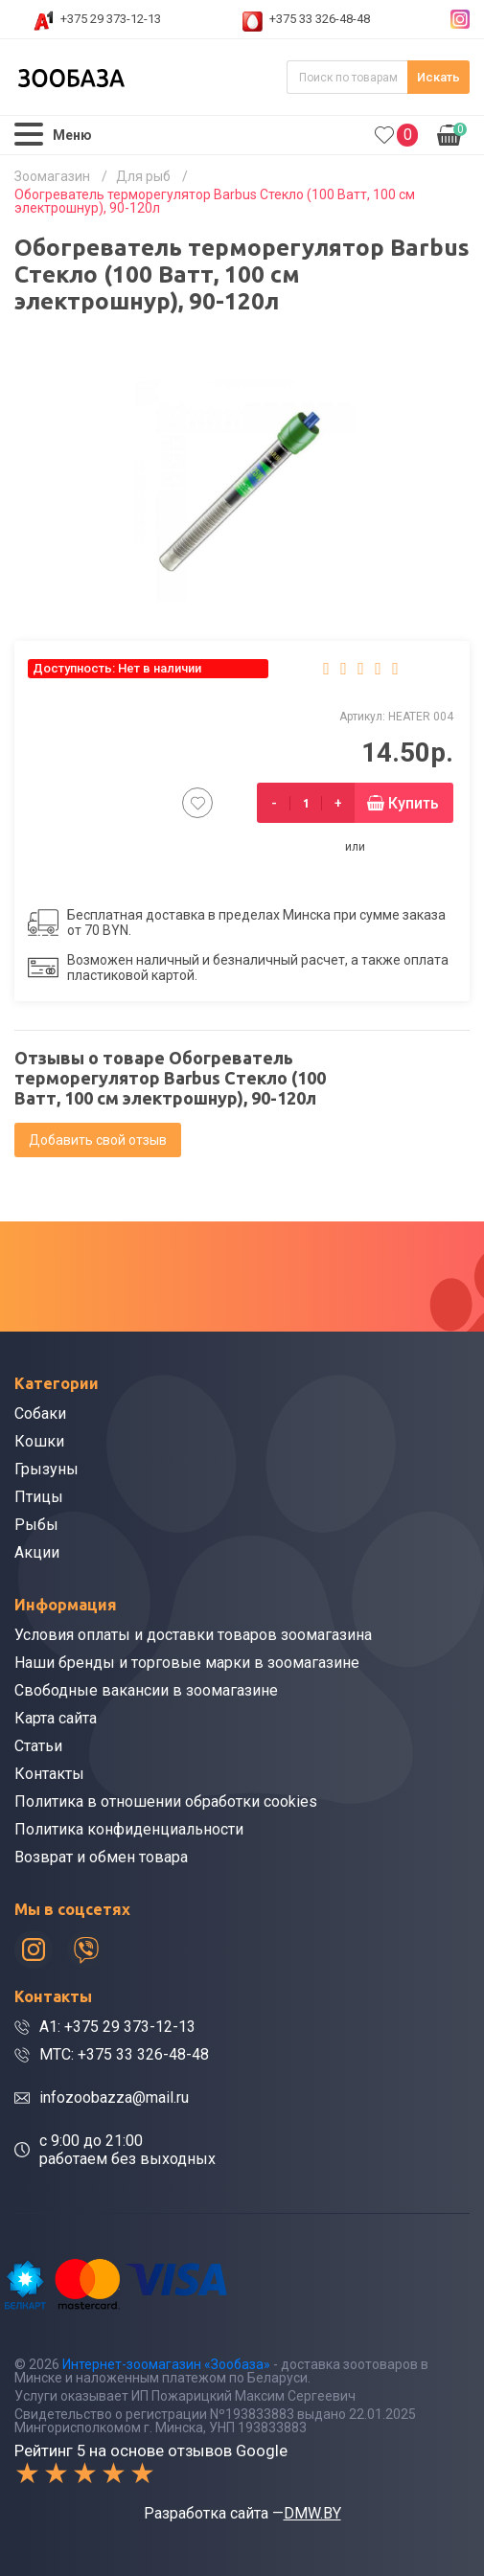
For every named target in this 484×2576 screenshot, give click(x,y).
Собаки (40, 1413)
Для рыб (143, 176)
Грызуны (46, 1469)
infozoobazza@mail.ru (114, 2097)
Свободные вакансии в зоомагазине (146, 1690)
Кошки (39, 1441)
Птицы (38, 1497)
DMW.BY (312, 2513)
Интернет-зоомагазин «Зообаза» (166, 2364)
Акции (36, 1552)
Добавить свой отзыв (98, 1140)
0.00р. (452, 133)
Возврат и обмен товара (101, 1857)
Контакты (49, 1774)
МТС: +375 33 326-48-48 (124, 2054)
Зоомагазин (52, 176)
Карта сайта (55, 1718)
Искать (438, 77)
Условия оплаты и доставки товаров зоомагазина (193, 1635)
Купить (413, 803)
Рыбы (36, 1525)
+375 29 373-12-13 (110, 18)
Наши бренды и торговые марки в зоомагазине (186, 1662)
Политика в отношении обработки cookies (165, 1801)
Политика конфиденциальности (128, 1829)
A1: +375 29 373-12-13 (117, 2026)
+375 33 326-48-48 (319, 18)
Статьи (38, 1746)
